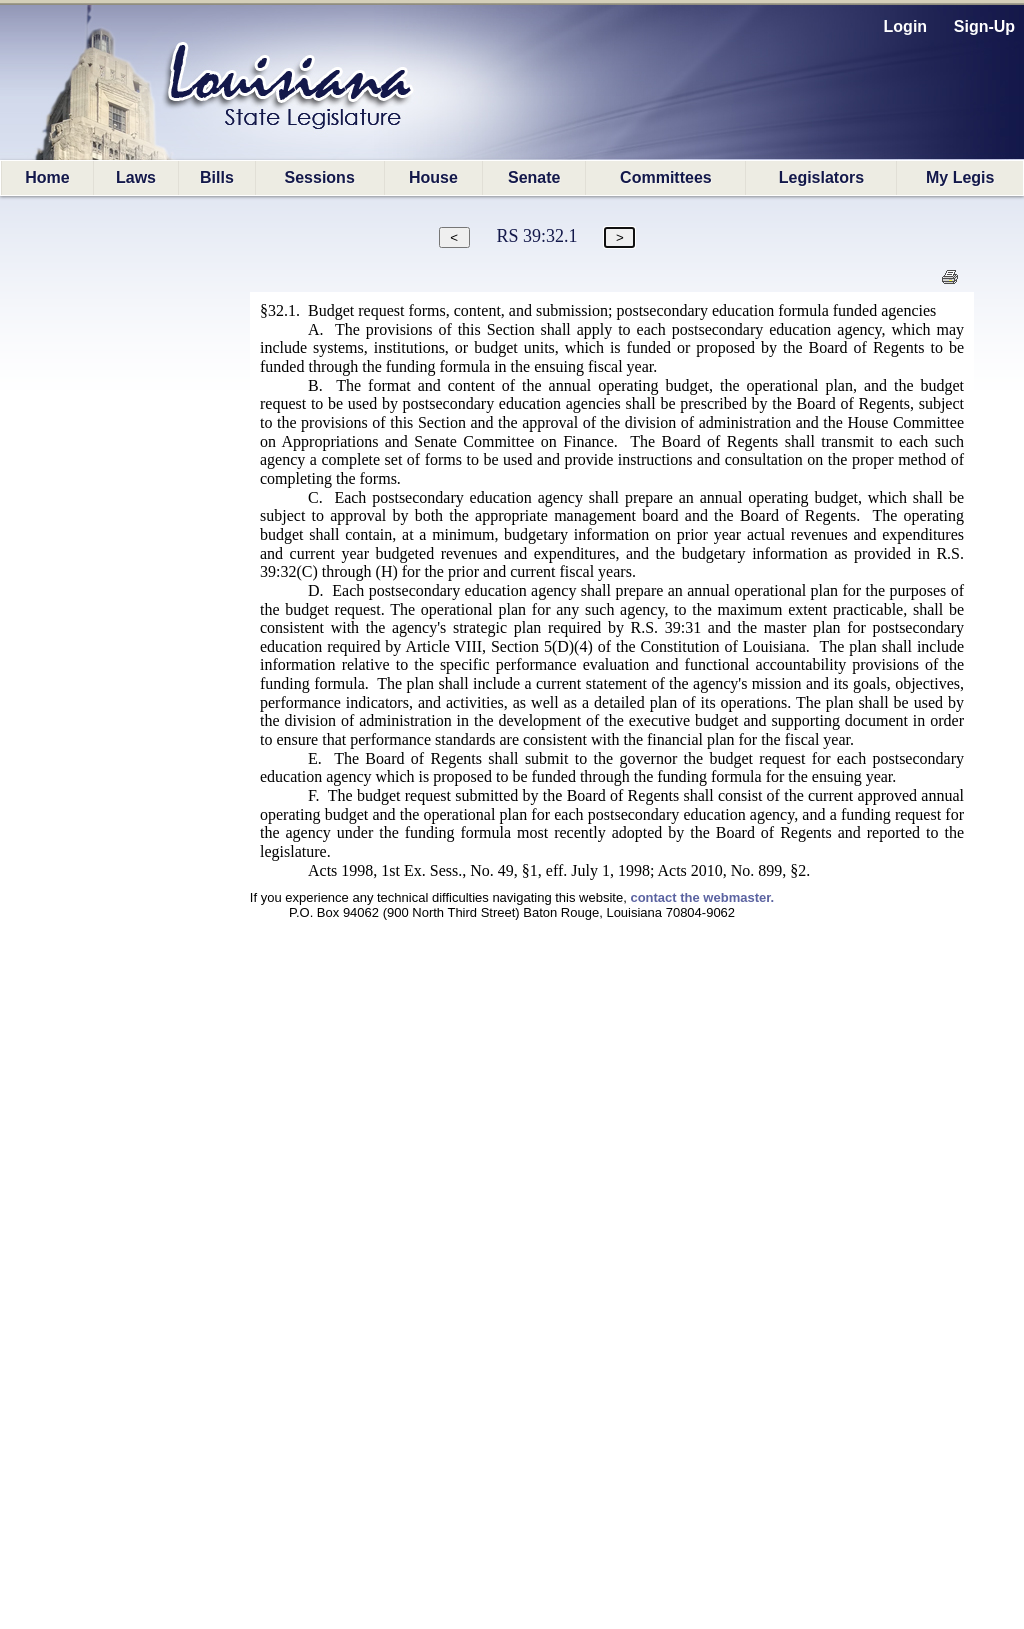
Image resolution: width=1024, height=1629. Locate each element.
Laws (136, 177)
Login (906, 26)
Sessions (320, 177)
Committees (666, 177)
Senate (534, 177)
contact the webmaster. (702, 897)
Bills (217, 177)
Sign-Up (984, 26)
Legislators (821, 177)
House (433, 177)
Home (47, 177)
